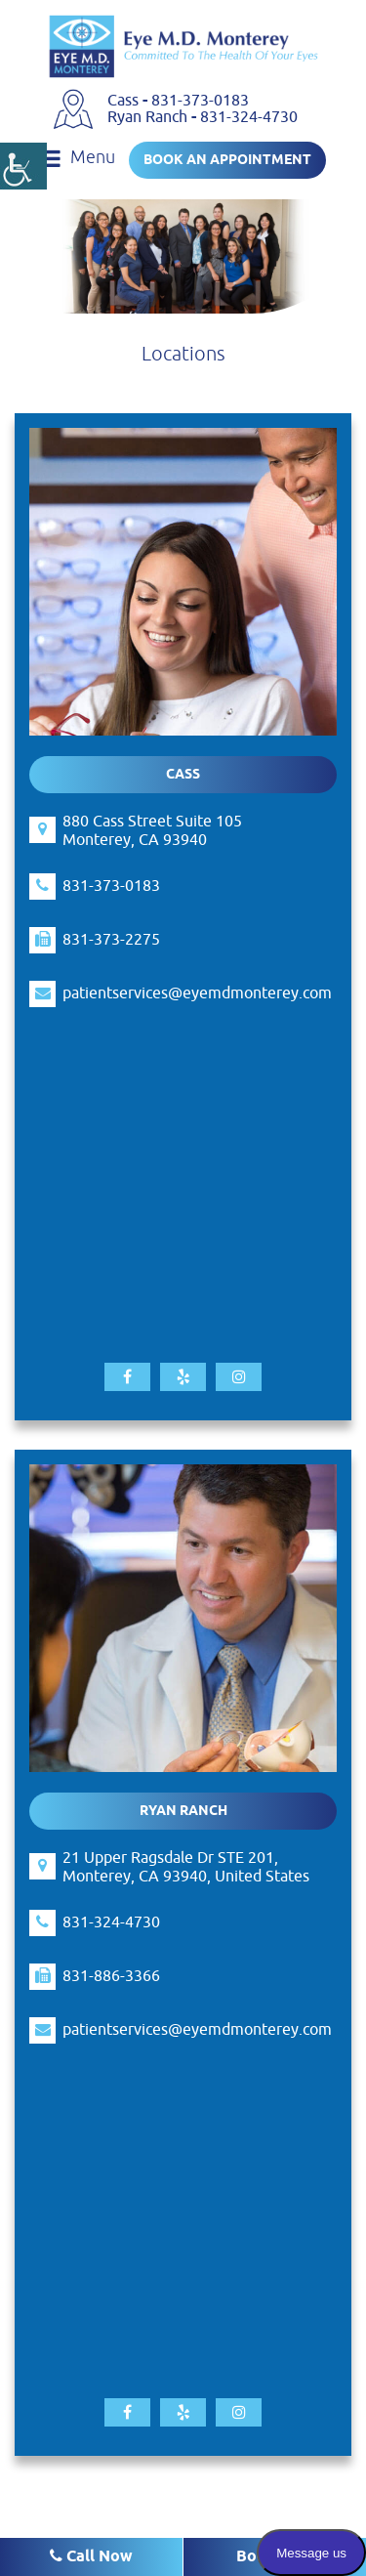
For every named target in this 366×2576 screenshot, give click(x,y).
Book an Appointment (227, 160)
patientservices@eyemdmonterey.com (197, 994)
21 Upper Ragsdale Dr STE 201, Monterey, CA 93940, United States (185, 1867)
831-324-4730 (249, 117)
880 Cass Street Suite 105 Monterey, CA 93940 (152, 831)
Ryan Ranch (149, 117)
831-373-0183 (200, 100)
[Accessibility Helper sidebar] (23, 166)
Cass (124, 100)
